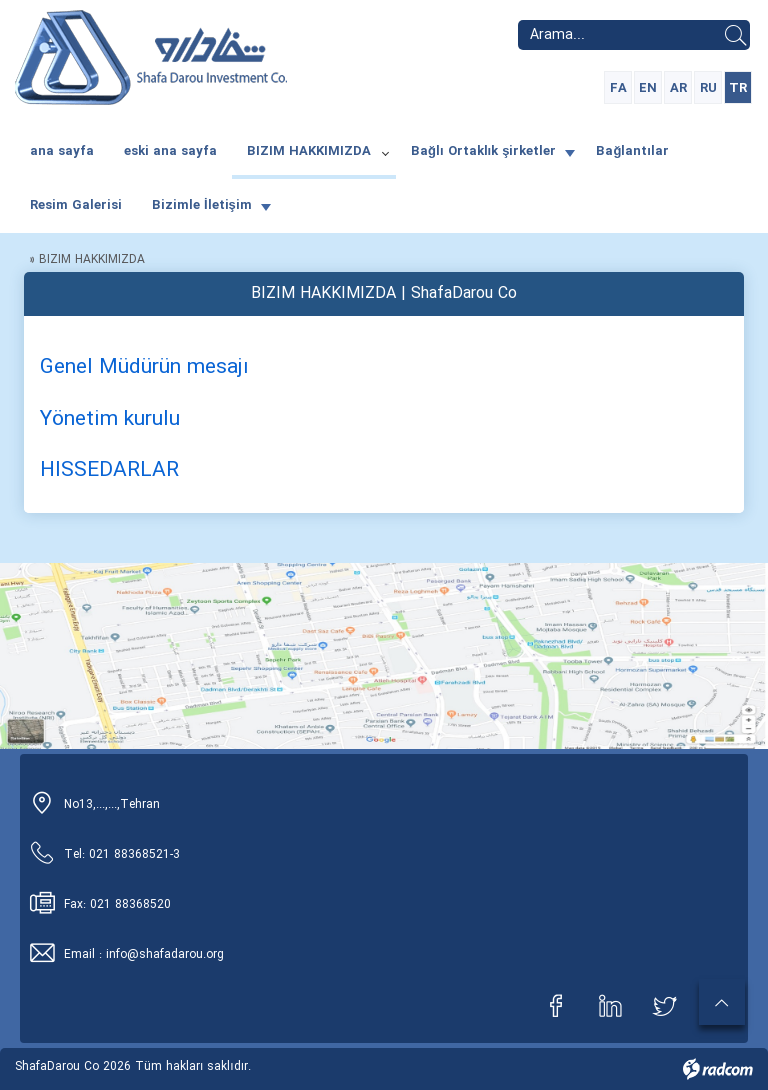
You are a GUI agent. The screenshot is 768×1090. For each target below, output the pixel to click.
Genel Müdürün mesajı (144, 367)
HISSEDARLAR (109, 470)
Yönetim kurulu (110, 419)
